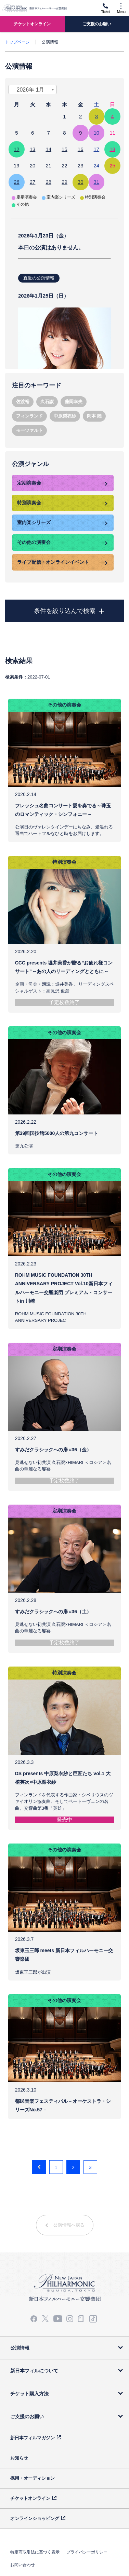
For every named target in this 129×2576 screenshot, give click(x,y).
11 (112, 133)
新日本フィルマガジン (32, 2437)
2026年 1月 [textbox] (30, 90)
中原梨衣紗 (65, 416)
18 (112, 149)
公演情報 (19, 2348)
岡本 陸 (94, 416)
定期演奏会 (29, 482)
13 (33, 149)
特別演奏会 (29, 502)
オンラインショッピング (34, 2518)
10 (97, 133)
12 (17, 149)
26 (17, 182)
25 (112, 165)
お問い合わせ (22, 2564)
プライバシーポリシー (86, 2552)
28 (48, 182)
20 (33, 165)
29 (64, 182)
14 (48, 149)
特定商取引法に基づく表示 (35, 2552)
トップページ (17, 42)
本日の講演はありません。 (64, 297)
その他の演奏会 (34, 542)
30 (80, 182)
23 (80, 165)
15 (64, 149)
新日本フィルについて (34, 2370)
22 (64, 165)
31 (97, 182)
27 (33, 182)
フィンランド (29, 416)
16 (80, 149)
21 (48, 165)
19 (17, 165)
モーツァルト (29, 430)
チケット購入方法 (29, 2393)
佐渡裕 (22, 401)
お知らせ (19, 2458)
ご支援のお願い (27, 2416)
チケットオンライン (30, 2498)
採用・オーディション (32, 2478)
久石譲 (47, 401)
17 (97, 149)
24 (97, 165)
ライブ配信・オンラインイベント (53, 562)
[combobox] (32, 89)
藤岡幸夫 (73, 401)
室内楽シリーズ (34, 522)
